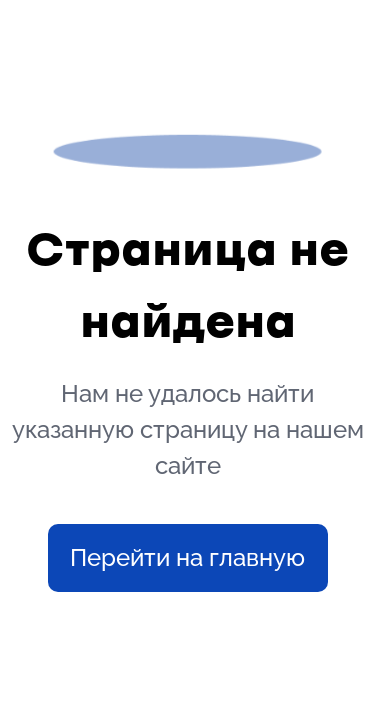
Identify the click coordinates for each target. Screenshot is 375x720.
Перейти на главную (187, 557)
